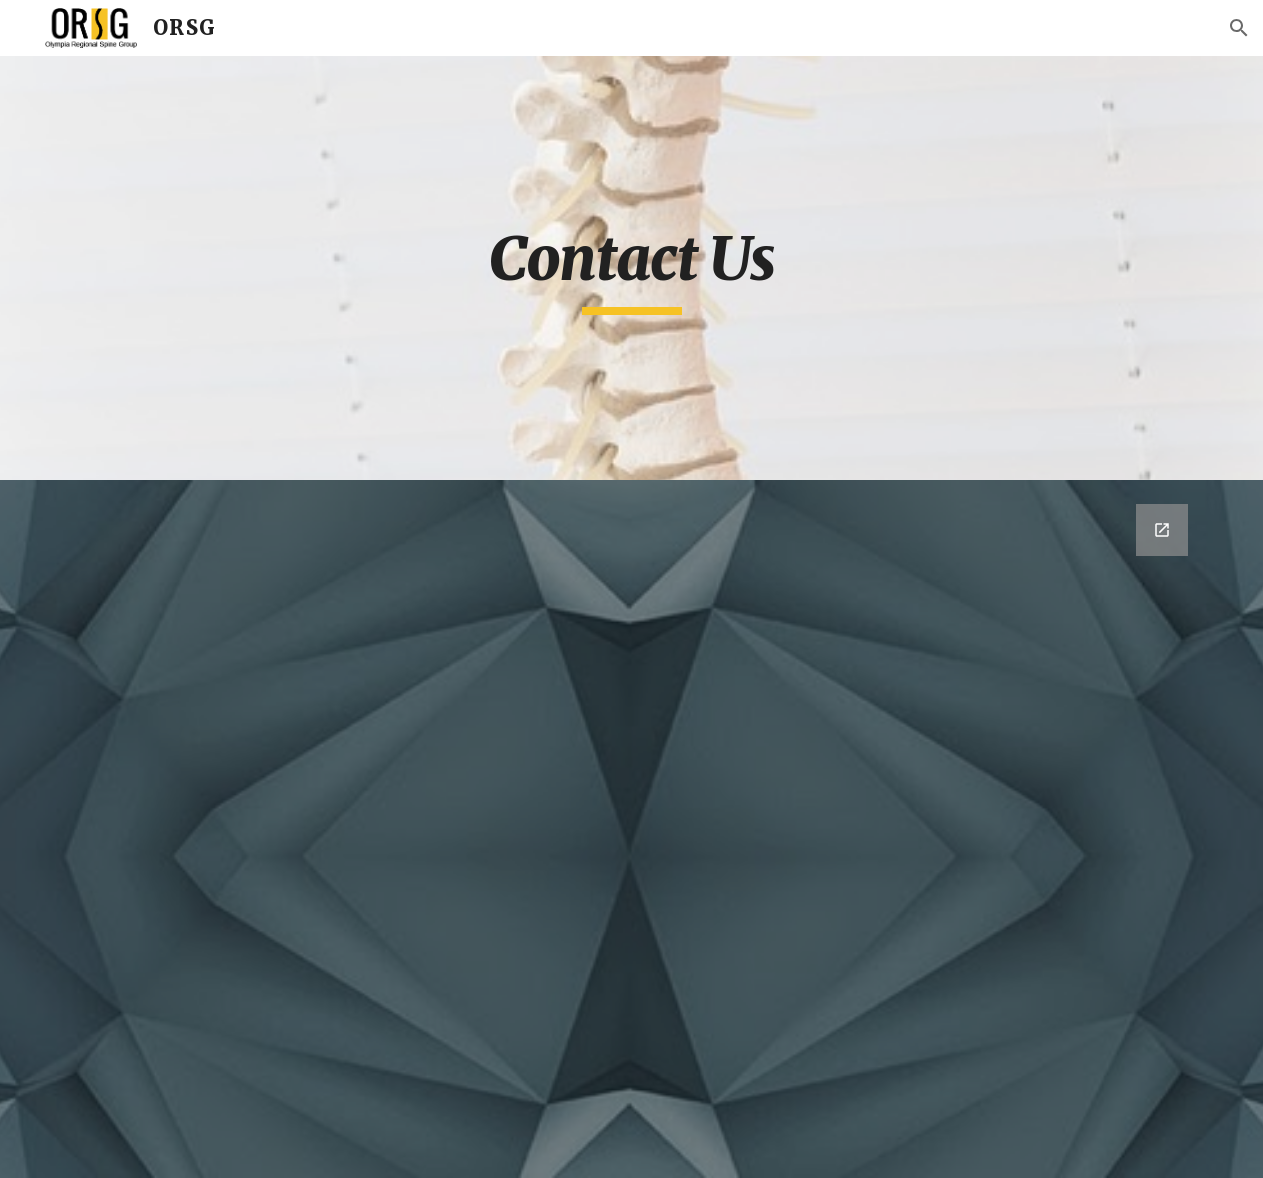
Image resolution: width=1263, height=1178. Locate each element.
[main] (631, 268)
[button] (1239, 28)
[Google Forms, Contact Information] (632, 829)
